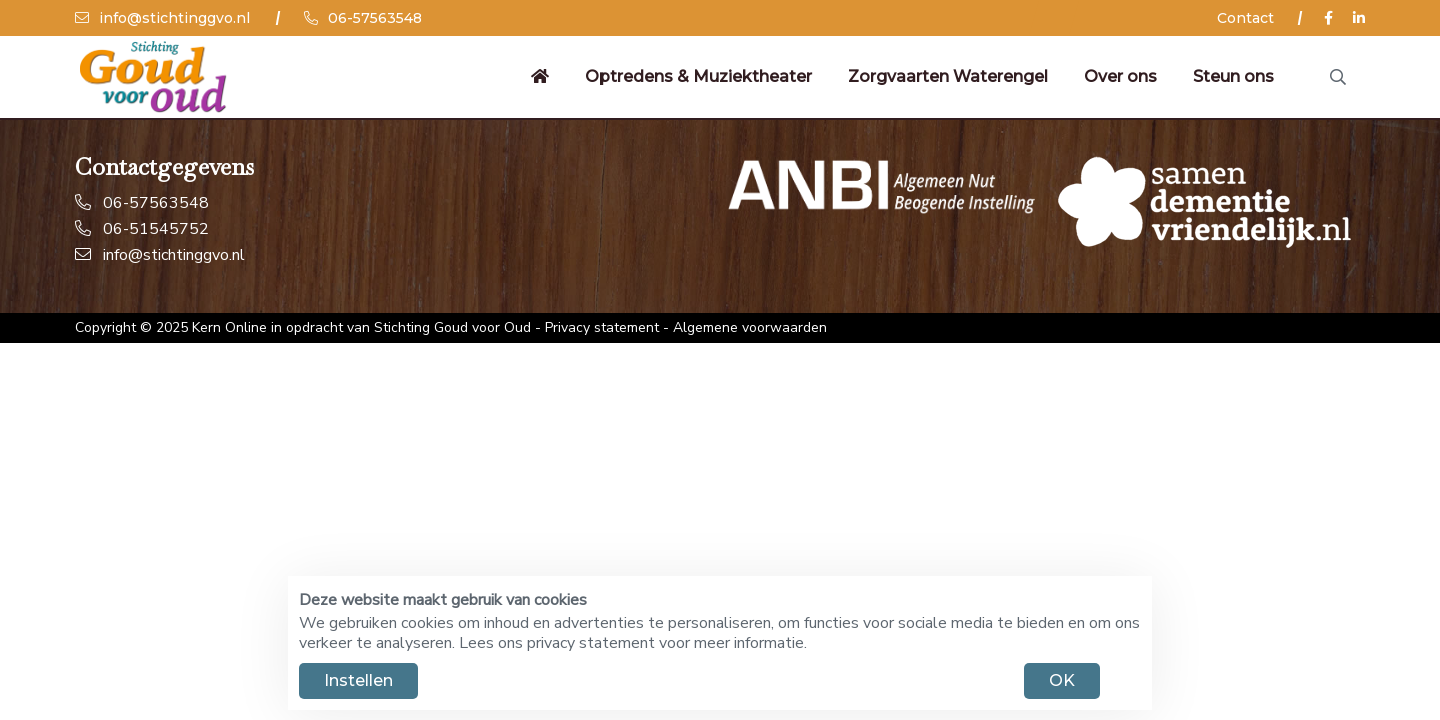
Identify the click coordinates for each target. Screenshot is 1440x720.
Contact (1245, 18)
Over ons (1120, 76)
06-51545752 (142, 229)
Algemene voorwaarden (750, 327)
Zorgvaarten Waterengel (948, 76)
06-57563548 (363, 18)
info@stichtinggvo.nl (162, 18)
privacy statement (591, 643)
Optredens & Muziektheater (698, 76)
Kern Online (229, 327)
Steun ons (1233, 76)
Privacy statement (602, 327)
